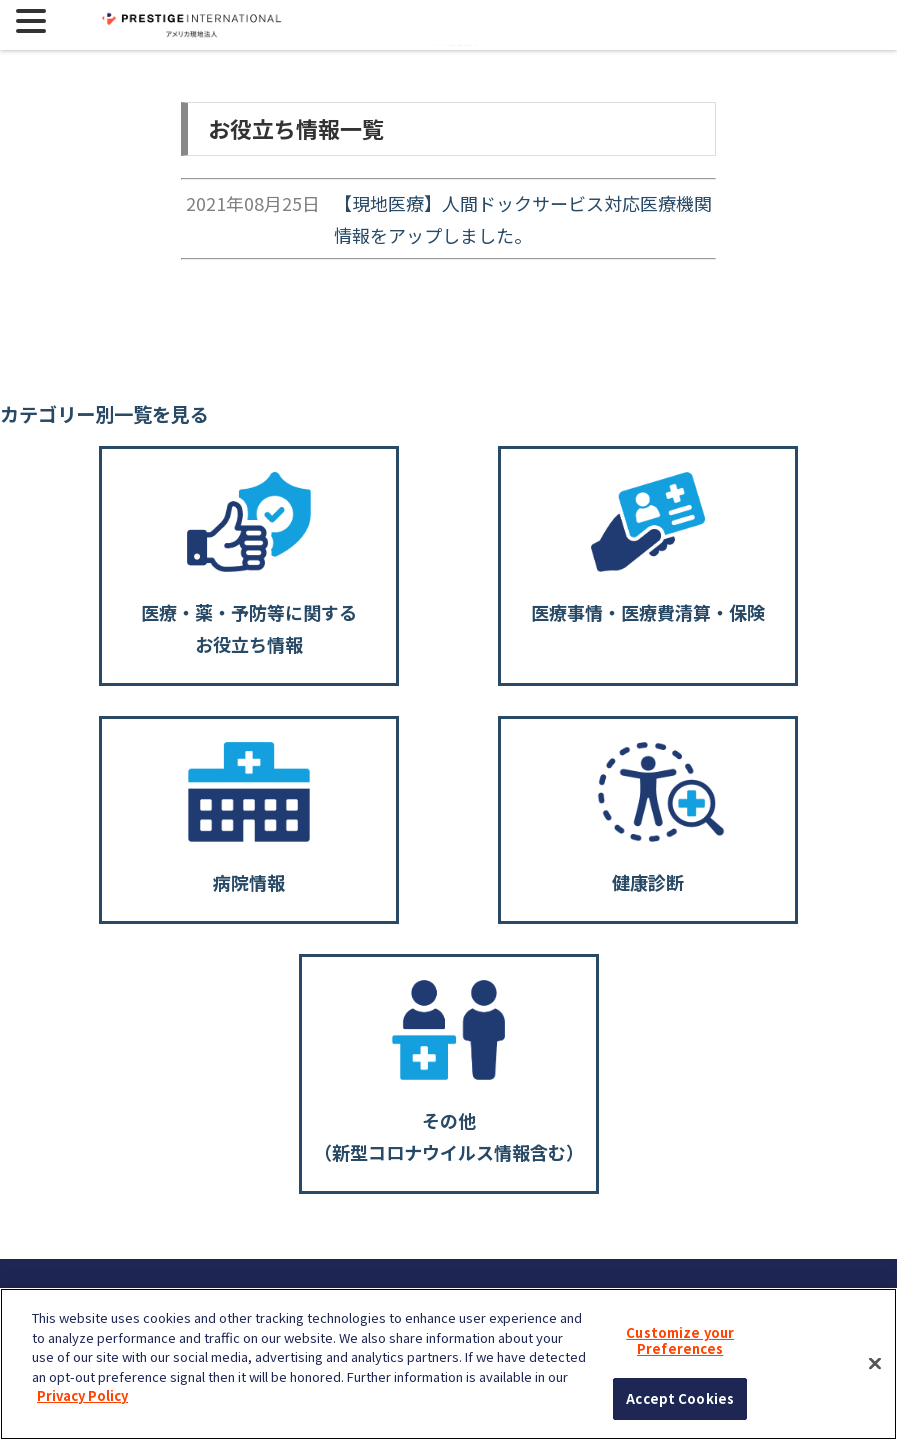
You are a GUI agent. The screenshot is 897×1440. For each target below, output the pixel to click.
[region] (448, 1364)
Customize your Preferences (680, 1340)
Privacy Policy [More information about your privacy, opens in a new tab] (82, 1395)
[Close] (875, 1364)
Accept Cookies (680, 1398)
